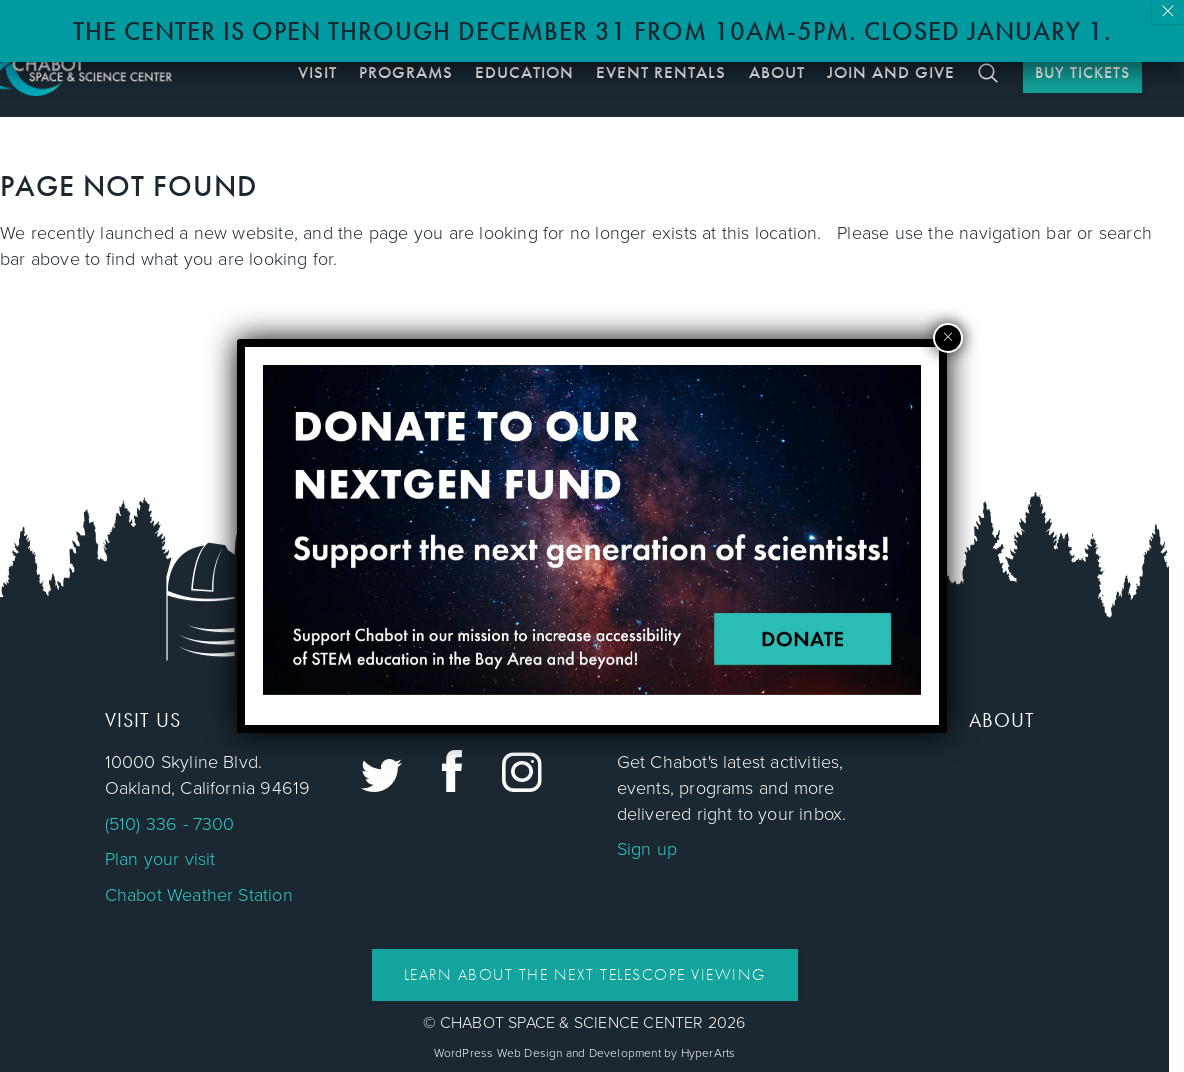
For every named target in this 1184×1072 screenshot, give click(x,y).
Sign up (647, 849)
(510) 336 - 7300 (170, 824)
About (777, 72)
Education (524, 72)
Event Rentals (661, 72)
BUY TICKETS (1082, 72)
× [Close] (1168, 12)
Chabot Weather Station (199, 895)
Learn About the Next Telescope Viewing (585, 974)
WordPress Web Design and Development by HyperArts (585, 1053)
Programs (406, 72)
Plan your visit (160, 859)
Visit (317, 72)
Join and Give (891, 72)
